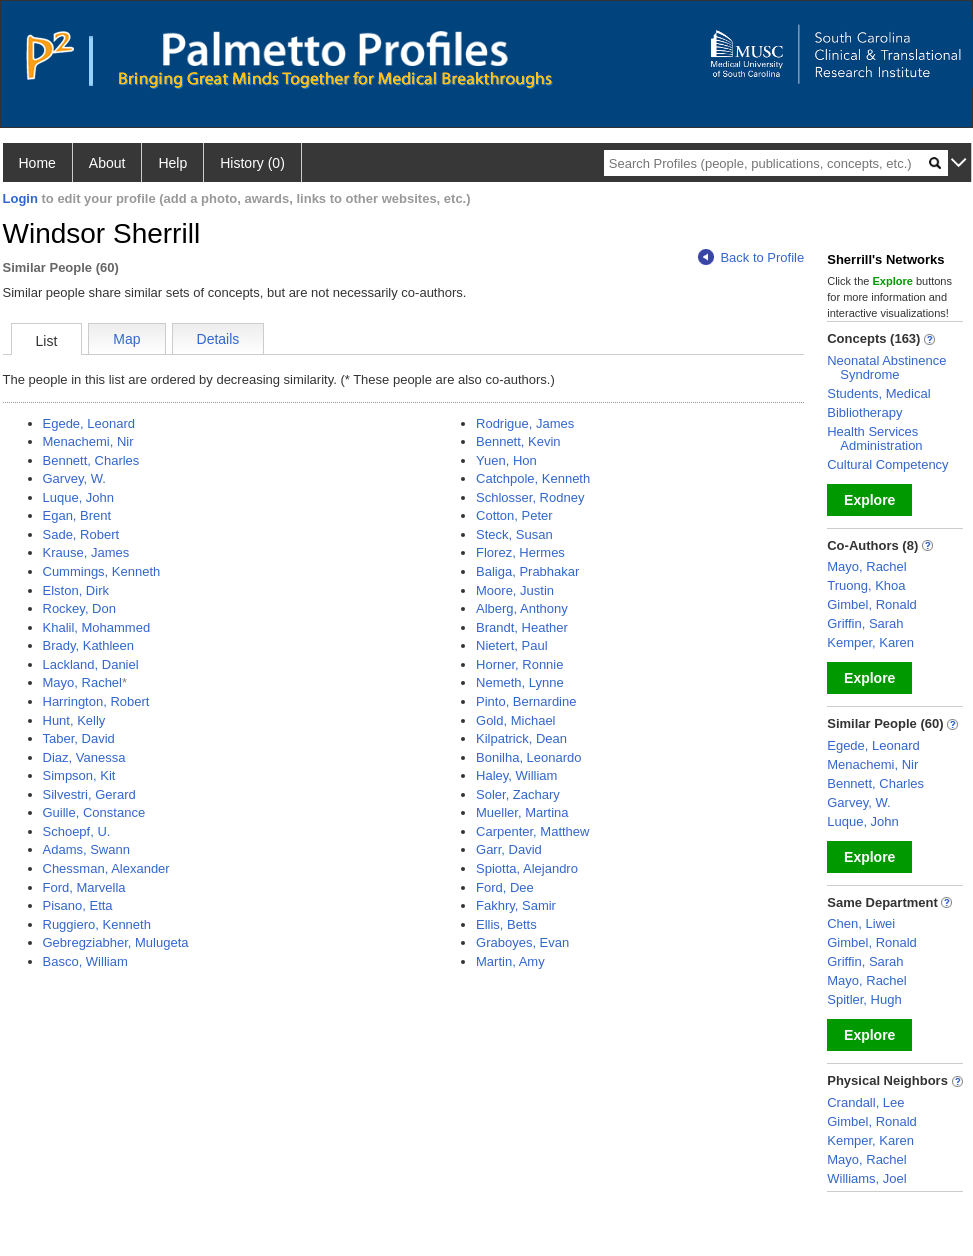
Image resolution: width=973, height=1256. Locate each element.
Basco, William (85, 961)
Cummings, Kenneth (102, 571)
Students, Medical (878, 393)
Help (172, 163)
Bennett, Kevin (518, 441)
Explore (869, 500)
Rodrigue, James (525, 423)
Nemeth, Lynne (520, 682)
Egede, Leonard (89, 423)
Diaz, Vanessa (84, 757)
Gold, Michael (515, 720)
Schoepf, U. (77, 831)
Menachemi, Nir (88, 441)
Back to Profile (751, 257)
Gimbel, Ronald (872, 604)
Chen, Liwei (861, 923)
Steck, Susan (514, 534)
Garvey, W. (74, 478)
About (107, 163)
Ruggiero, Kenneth (97, 924)
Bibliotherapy (864, 412)
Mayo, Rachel (82, 682)
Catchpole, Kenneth (533, 478)
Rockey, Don (79, 608)
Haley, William (516, 775)
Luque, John (79, 497)
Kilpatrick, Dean (521, 738)
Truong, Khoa (866, 585)
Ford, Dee (505, 887)
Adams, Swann (86, 849)
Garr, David (509, 849)
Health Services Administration (874, 438)
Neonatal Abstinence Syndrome (886, 367)
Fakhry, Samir (516, 905)
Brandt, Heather (522, 627)
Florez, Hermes (520, 552)
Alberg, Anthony (522, 608)
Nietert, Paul (512, 645)
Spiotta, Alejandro (527, 868)
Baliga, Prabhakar (527, 571)
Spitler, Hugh (864, 999)
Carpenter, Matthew (532, 831)
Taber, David (79, 738)
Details (218, 339)
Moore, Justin (515, 590)
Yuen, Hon (506, 460)
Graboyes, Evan (522, 942)
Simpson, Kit (79, 775)
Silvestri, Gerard (89, 794)
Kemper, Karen (870, 642)
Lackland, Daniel (91, 664)
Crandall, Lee (865, 1102)
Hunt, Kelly (74, 720)
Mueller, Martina (522, 812)
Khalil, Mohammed (97, 627)
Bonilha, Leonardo (529, 757)
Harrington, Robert (96, 701)
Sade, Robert (81, 534)
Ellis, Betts (506, 924)
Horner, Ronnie (519, 664)
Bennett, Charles (91, 460)
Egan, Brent (77, 515)
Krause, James (86, 552)
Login (20, 198)
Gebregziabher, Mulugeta (116, 942)
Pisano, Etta (78, 905)
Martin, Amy (510, 961)
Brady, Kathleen (89, 645)
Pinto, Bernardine (526, 701)
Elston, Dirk (76, 590)
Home (37, 163)
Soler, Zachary (518, 794)
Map (126, 339)
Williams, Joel (866, 1178)
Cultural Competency (887, 464)
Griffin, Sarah (865, 623)
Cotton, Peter (514, 515)
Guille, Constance (94, 812)
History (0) (252, 163)
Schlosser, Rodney (530, 497)
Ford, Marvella (84, 887)
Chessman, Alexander (106, 868)
